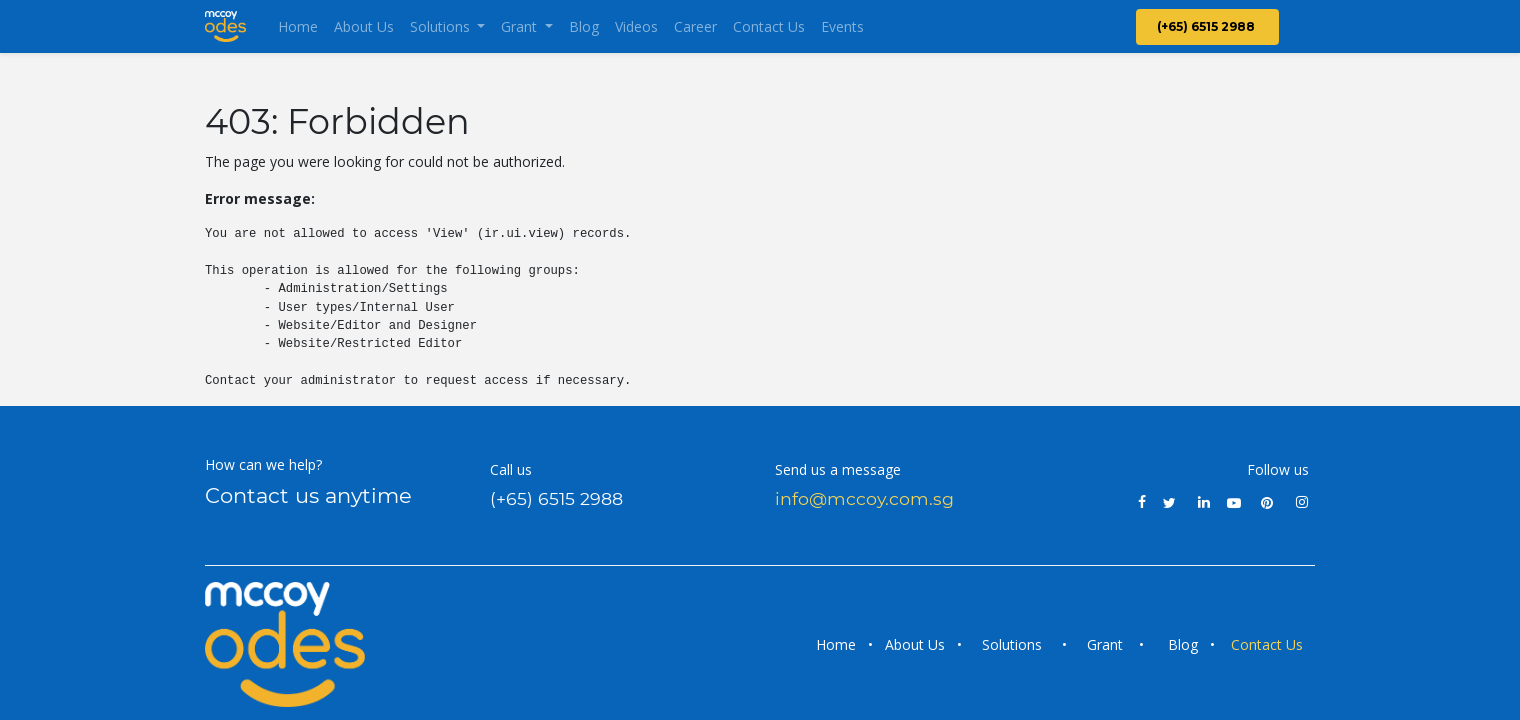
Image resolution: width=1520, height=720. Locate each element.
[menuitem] (298, 26)
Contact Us (1269, 644)
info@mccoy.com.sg (864, 498)
